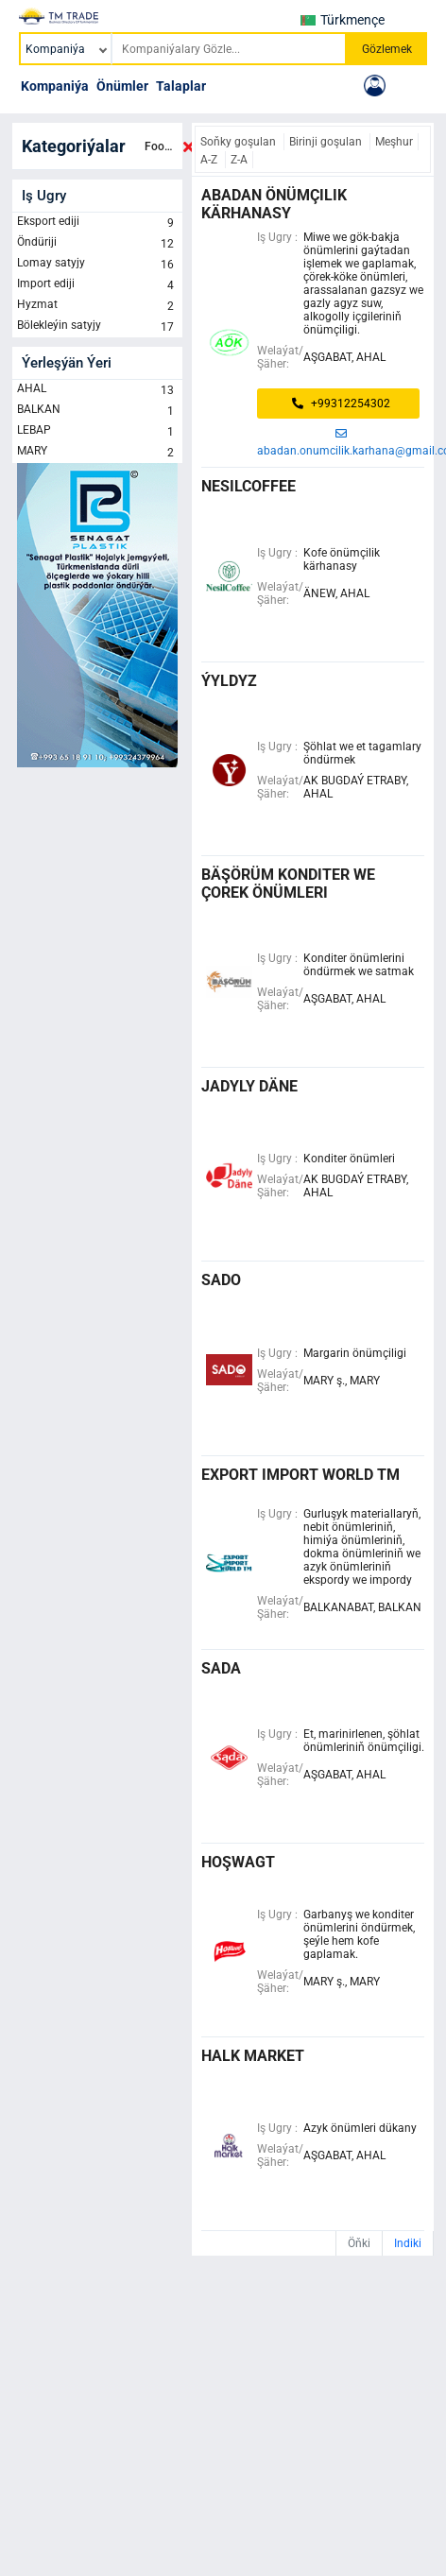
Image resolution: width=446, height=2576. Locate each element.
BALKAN (97, 411)
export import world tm (300, 1475)
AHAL (97, 390)
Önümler (122, 86)
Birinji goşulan (327, 141)
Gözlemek (387, 49)
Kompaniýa (55, 86)
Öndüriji (97, 243)
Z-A (239, 159)
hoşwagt (238, 1862)
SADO (221, 1280)
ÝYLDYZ (229, 681)
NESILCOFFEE (248, 486)
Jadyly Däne (249, 1086)
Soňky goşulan (239, 141)
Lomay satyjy (97, 264)
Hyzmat (97, 306)
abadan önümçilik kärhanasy (274, 204)
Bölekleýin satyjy (97, 326)
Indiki (407, 2243)
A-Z (210, 159)
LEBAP (97, 431)
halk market (252, 2056)
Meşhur (394, 141)
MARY (97, 452)
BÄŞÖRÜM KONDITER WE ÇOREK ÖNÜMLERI (288, 884)
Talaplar (181, 86)
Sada (221, 1668)
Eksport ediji (97, 223)
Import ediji (97, 285)
